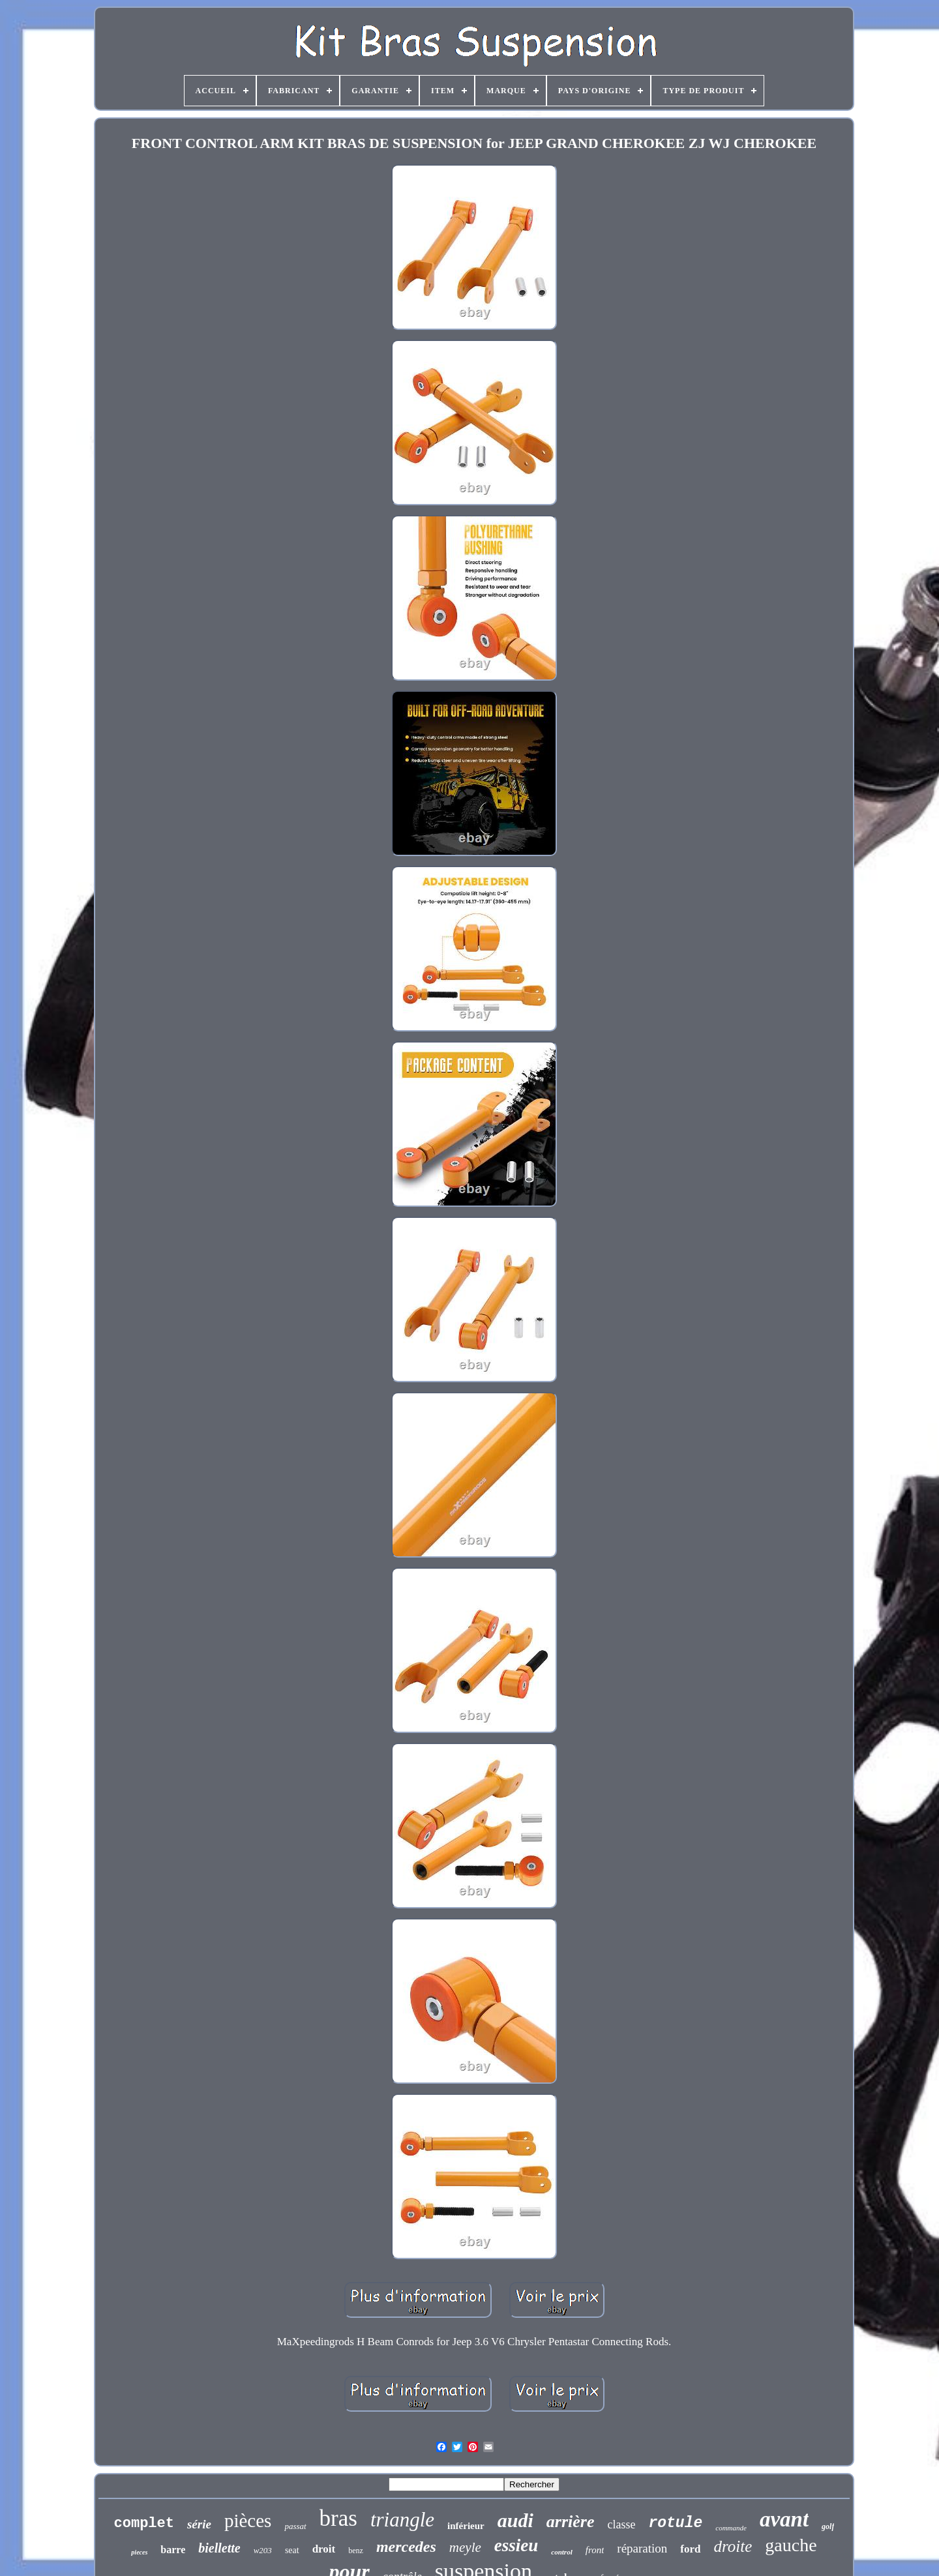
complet (144, 2523)
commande (731, 2528)
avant (784, 2519)
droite (733, 2546)
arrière (570, 2521)
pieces (139, 2552)
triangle (402, 2519)
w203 (263, 2550)
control (561, 2552)
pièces (247, 2520)
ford (690, 2549)
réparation (642, 2548)
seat (292, 2550)
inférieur (465, 2526)
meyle (465, 2547)
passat (295, 2526)
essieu (516, 2545)
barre (172, 2549)
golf (828, 2526)
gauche (790, 2545)
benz (355, 2550)
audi (515, 2520)
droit (324, 2549)
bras (338, 2518)
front (595, 2550)
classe (621, 2524)
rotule (675, 2523)
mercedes (406, 2546)
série (199, 2524)
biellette (219, 2548)
